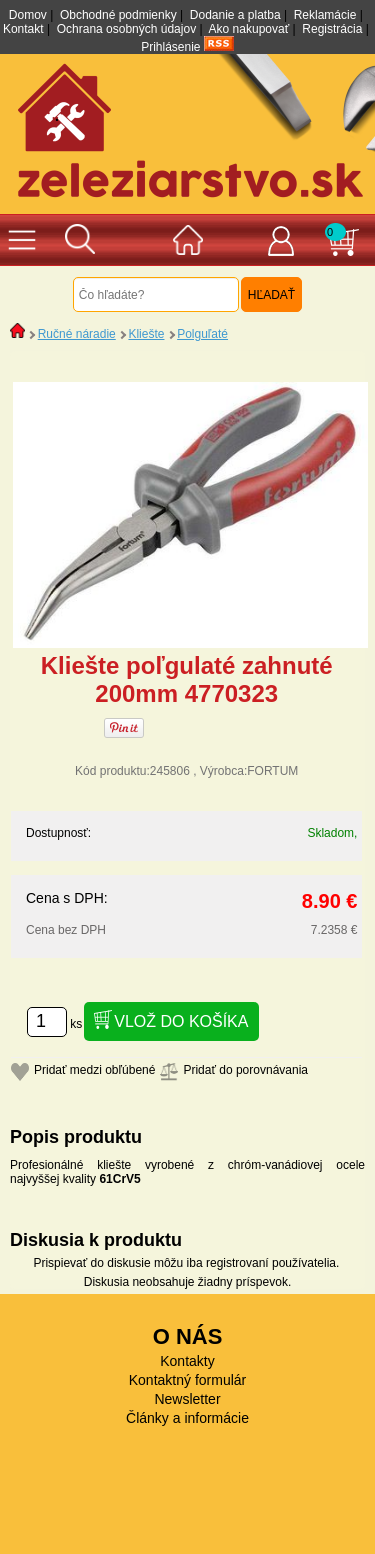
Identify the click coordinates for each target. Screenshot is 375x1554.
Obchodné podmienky (118, 15)
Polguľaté (202, 334)
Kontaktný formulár (188, 1380)
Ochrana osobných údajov (126, 29)
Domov (28, 15)
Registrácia (332, 29)
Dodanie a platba (235, 15)
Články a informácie (187, 1418)
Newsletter (187, 1399)
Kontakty (187, 1361)
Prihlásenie (170, 47)
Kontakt (23, 29)
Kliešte (146, 334)
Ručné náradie (77, 334)
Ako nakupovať (249, 29)
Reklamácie (325, 15)
